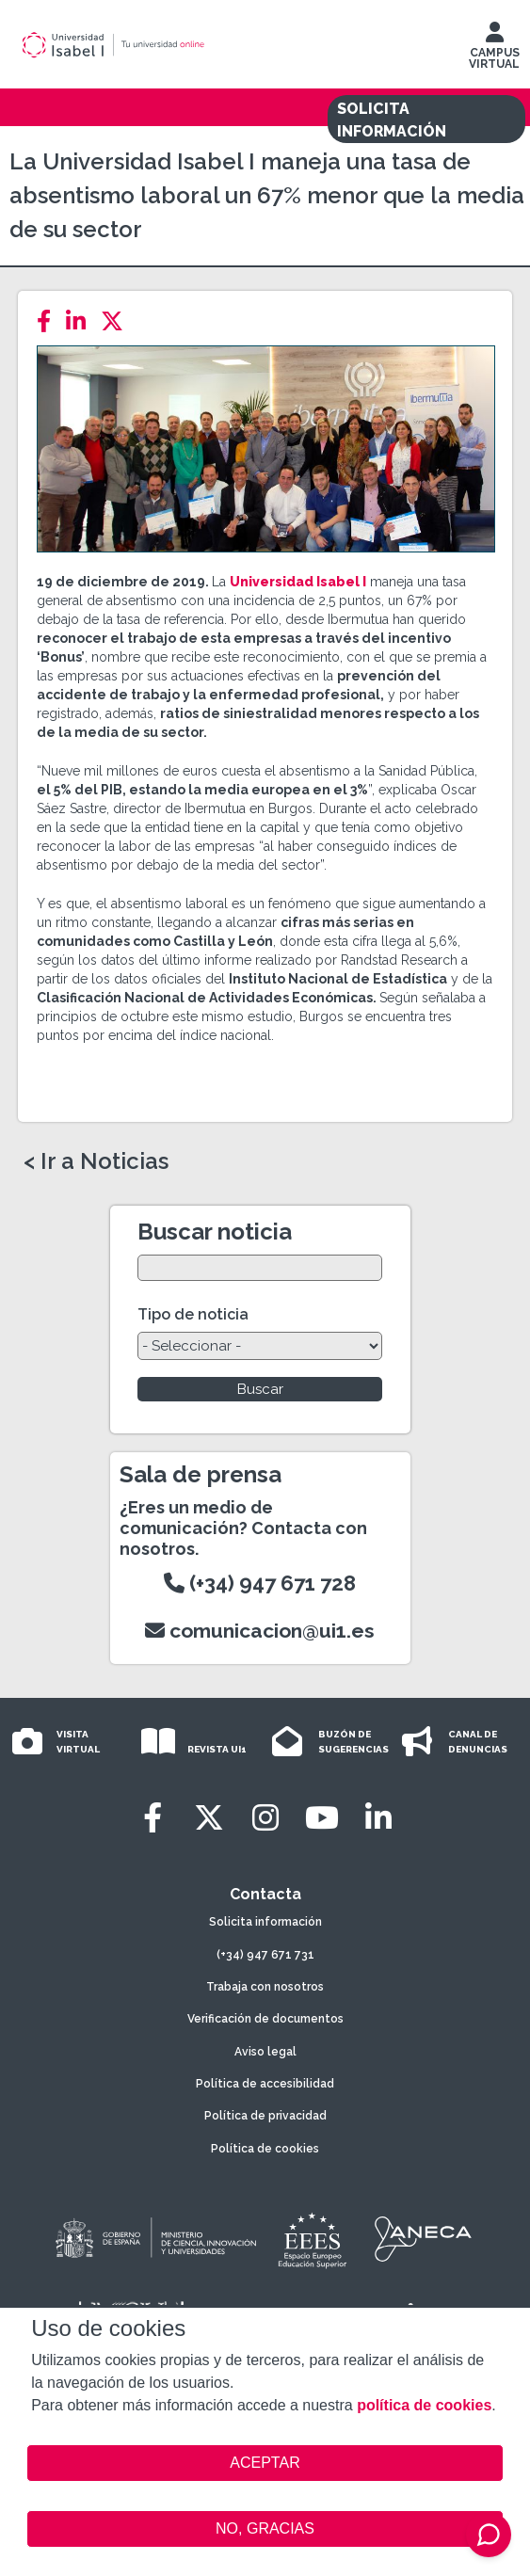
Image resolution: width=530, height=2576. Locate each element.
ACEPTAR (265, 2463)
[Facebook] (49, 321)
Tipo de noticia (193, 1314)
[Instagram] (265, 1817)
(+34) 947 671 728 (260, 1583)
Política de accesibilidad (265, 2083)
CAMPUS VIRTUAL (494, 50)
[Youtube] (322, 1817)
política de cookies (424, 2405)
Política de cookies (265, 2148)
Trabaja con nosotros (265, 1986)
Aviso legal (265, 2051)
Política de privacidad (265, 2115)
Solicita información (265, 1921)
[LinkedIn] (81, 321)
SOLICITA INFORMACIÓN (391, 120)
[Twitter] (118, 321)
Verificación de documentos (265, 2018)
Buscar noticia (214, 1231)
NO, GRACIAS (265, 2528)
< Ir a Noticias (96, 1161)
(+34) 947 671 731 (265, 1954)
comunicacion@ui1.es (260, 1630)
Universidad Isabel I (298, 581)
